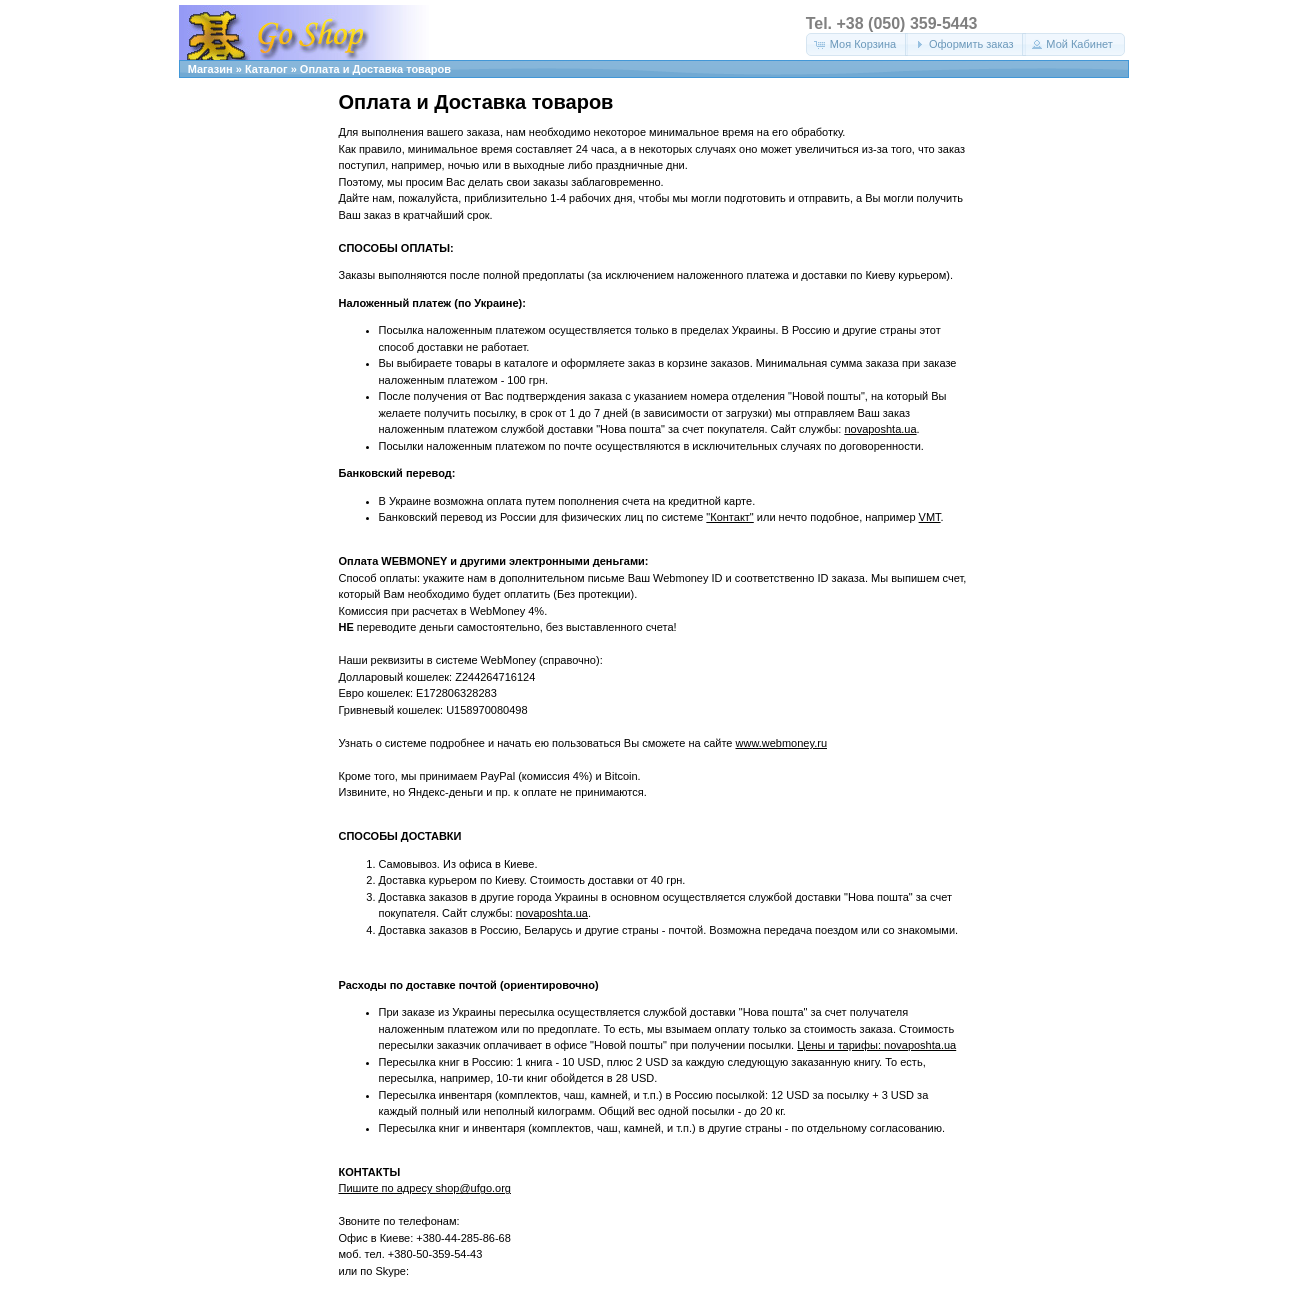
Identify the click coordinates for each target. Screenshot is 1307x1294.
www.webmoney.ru (782, 743)
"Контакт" (729, 517)
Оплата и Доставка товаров (375, 69)
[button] (857, 44)
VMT (930, 517)
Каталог (266, 69)
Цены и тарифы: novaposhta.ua (876, 1045)
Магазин (210, 69)
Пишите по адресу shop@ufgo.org (425, 1188)
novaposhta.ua (880, 429)
